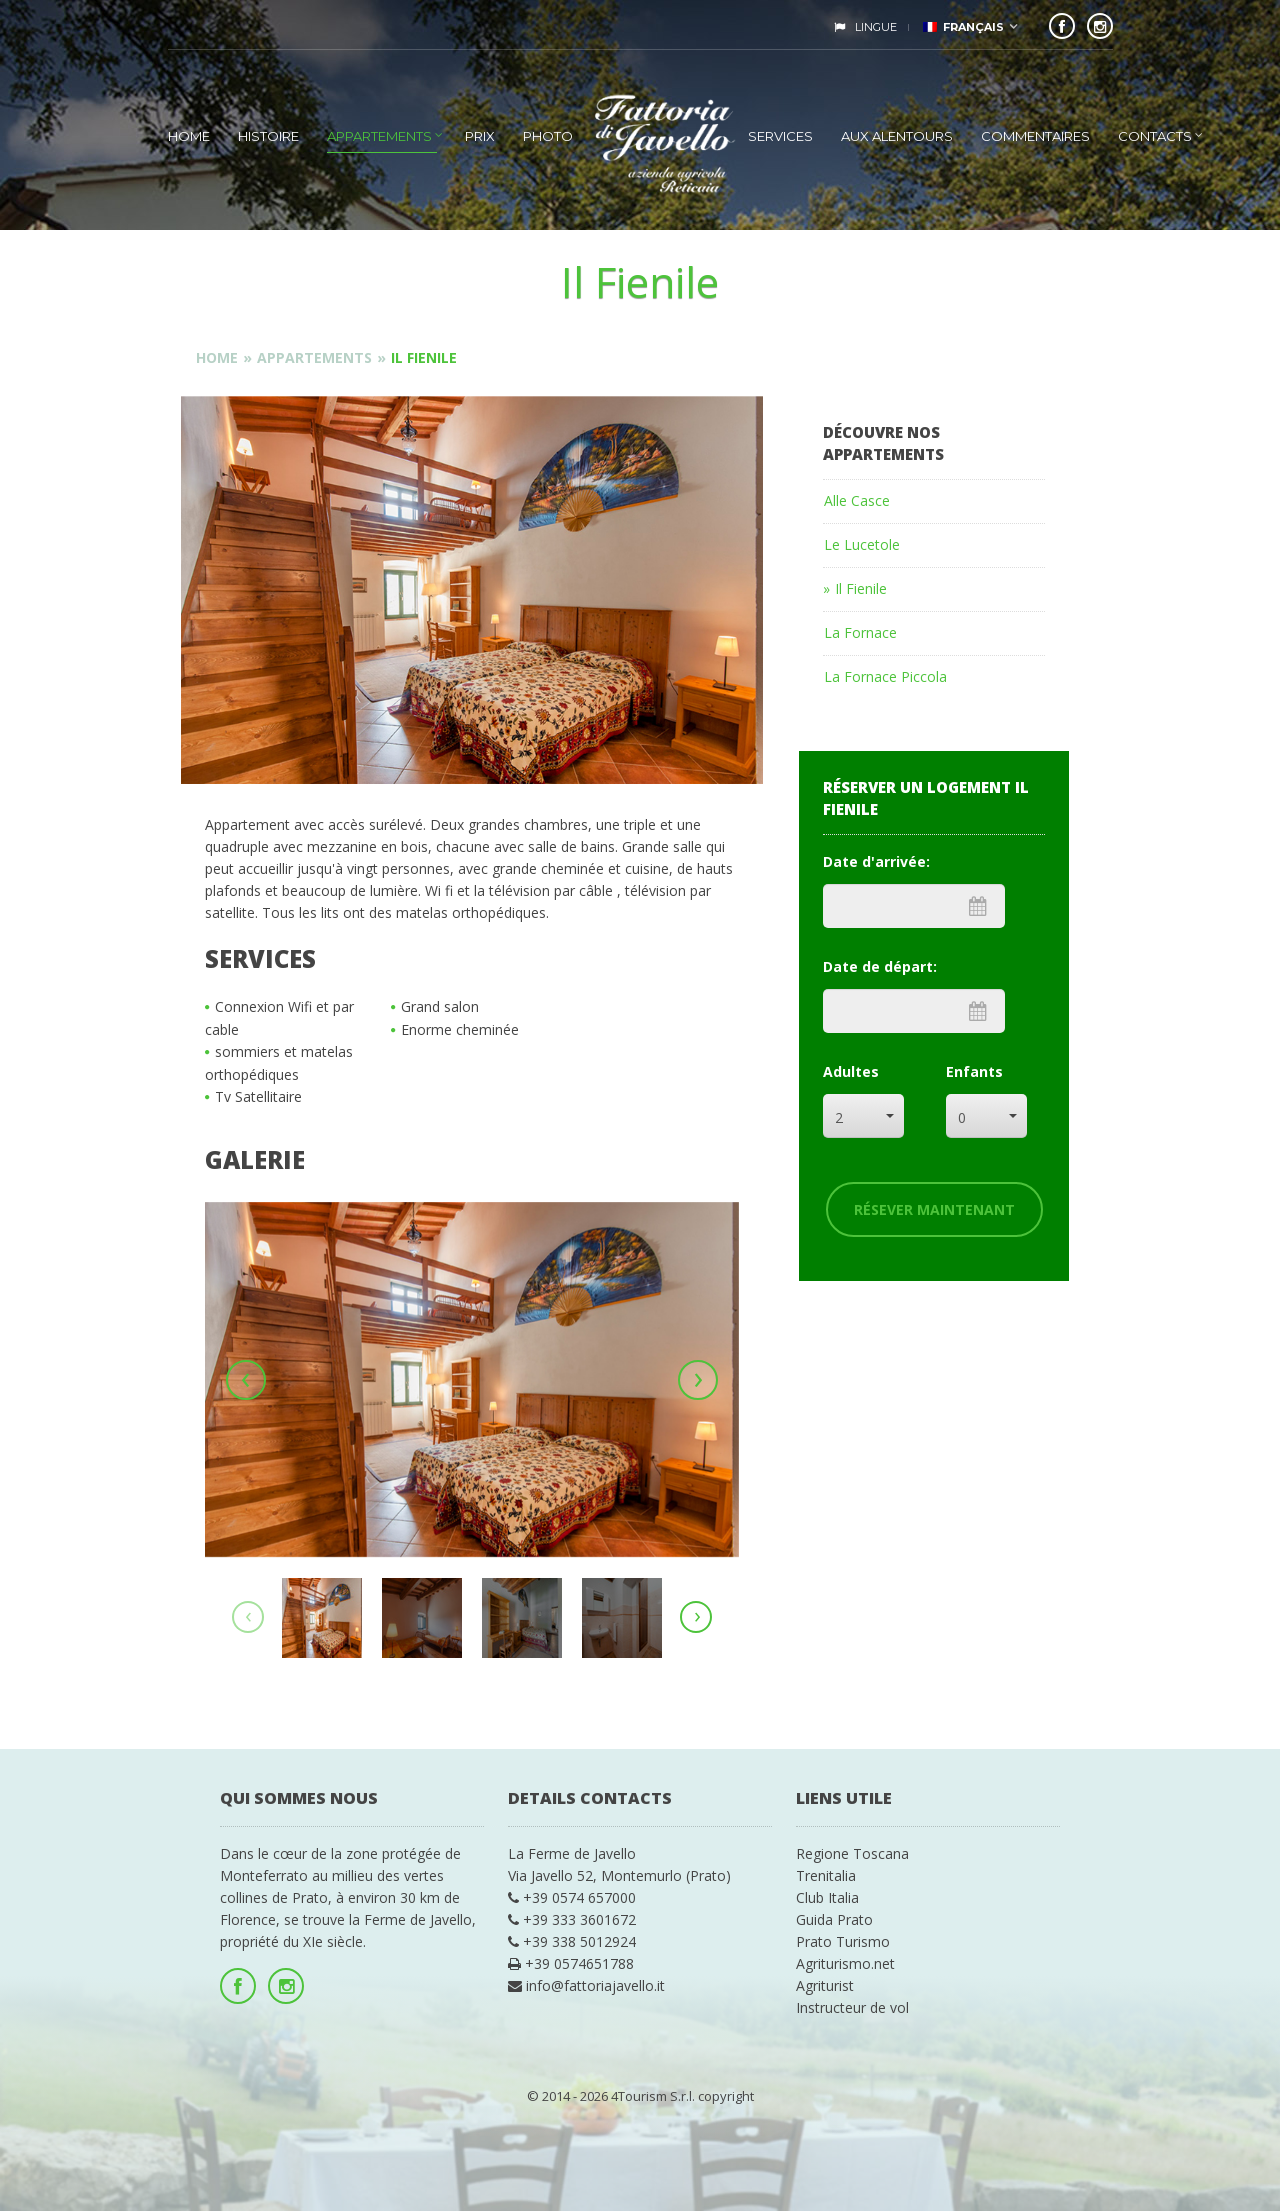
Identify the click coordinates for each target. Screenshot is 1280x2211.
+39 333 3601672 (572, 1919)
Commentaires (1035, 136)
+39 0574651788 (571, 1963)
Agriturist (825, 1985)
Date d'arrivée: (876, 861)
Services (780, 136)
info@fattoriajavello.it (586, 1985)
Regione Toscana (852, 1853)
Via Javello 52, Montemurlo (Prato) (619, 1875)
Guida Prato (834, 1919)
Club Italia (827, 1897)
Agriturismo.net (845, 1963)
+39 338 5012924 (572, 1941)
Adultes (851, 1071)
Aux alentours (897, 136)
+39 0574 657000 (572, 1897)
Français (963, 27)
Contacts (1155, 136)
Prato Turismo (843, 1941)
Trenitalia (826, 1875)
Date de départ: (880, 966)
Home (189, 136)
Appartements (379, 136)
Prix (480, 136)
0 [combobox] (962, 1117)
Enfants (974, 1071)
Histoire (268, 136)
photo (548, 136)
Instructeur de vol (852, 2007)
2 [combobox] (839, 1117)
